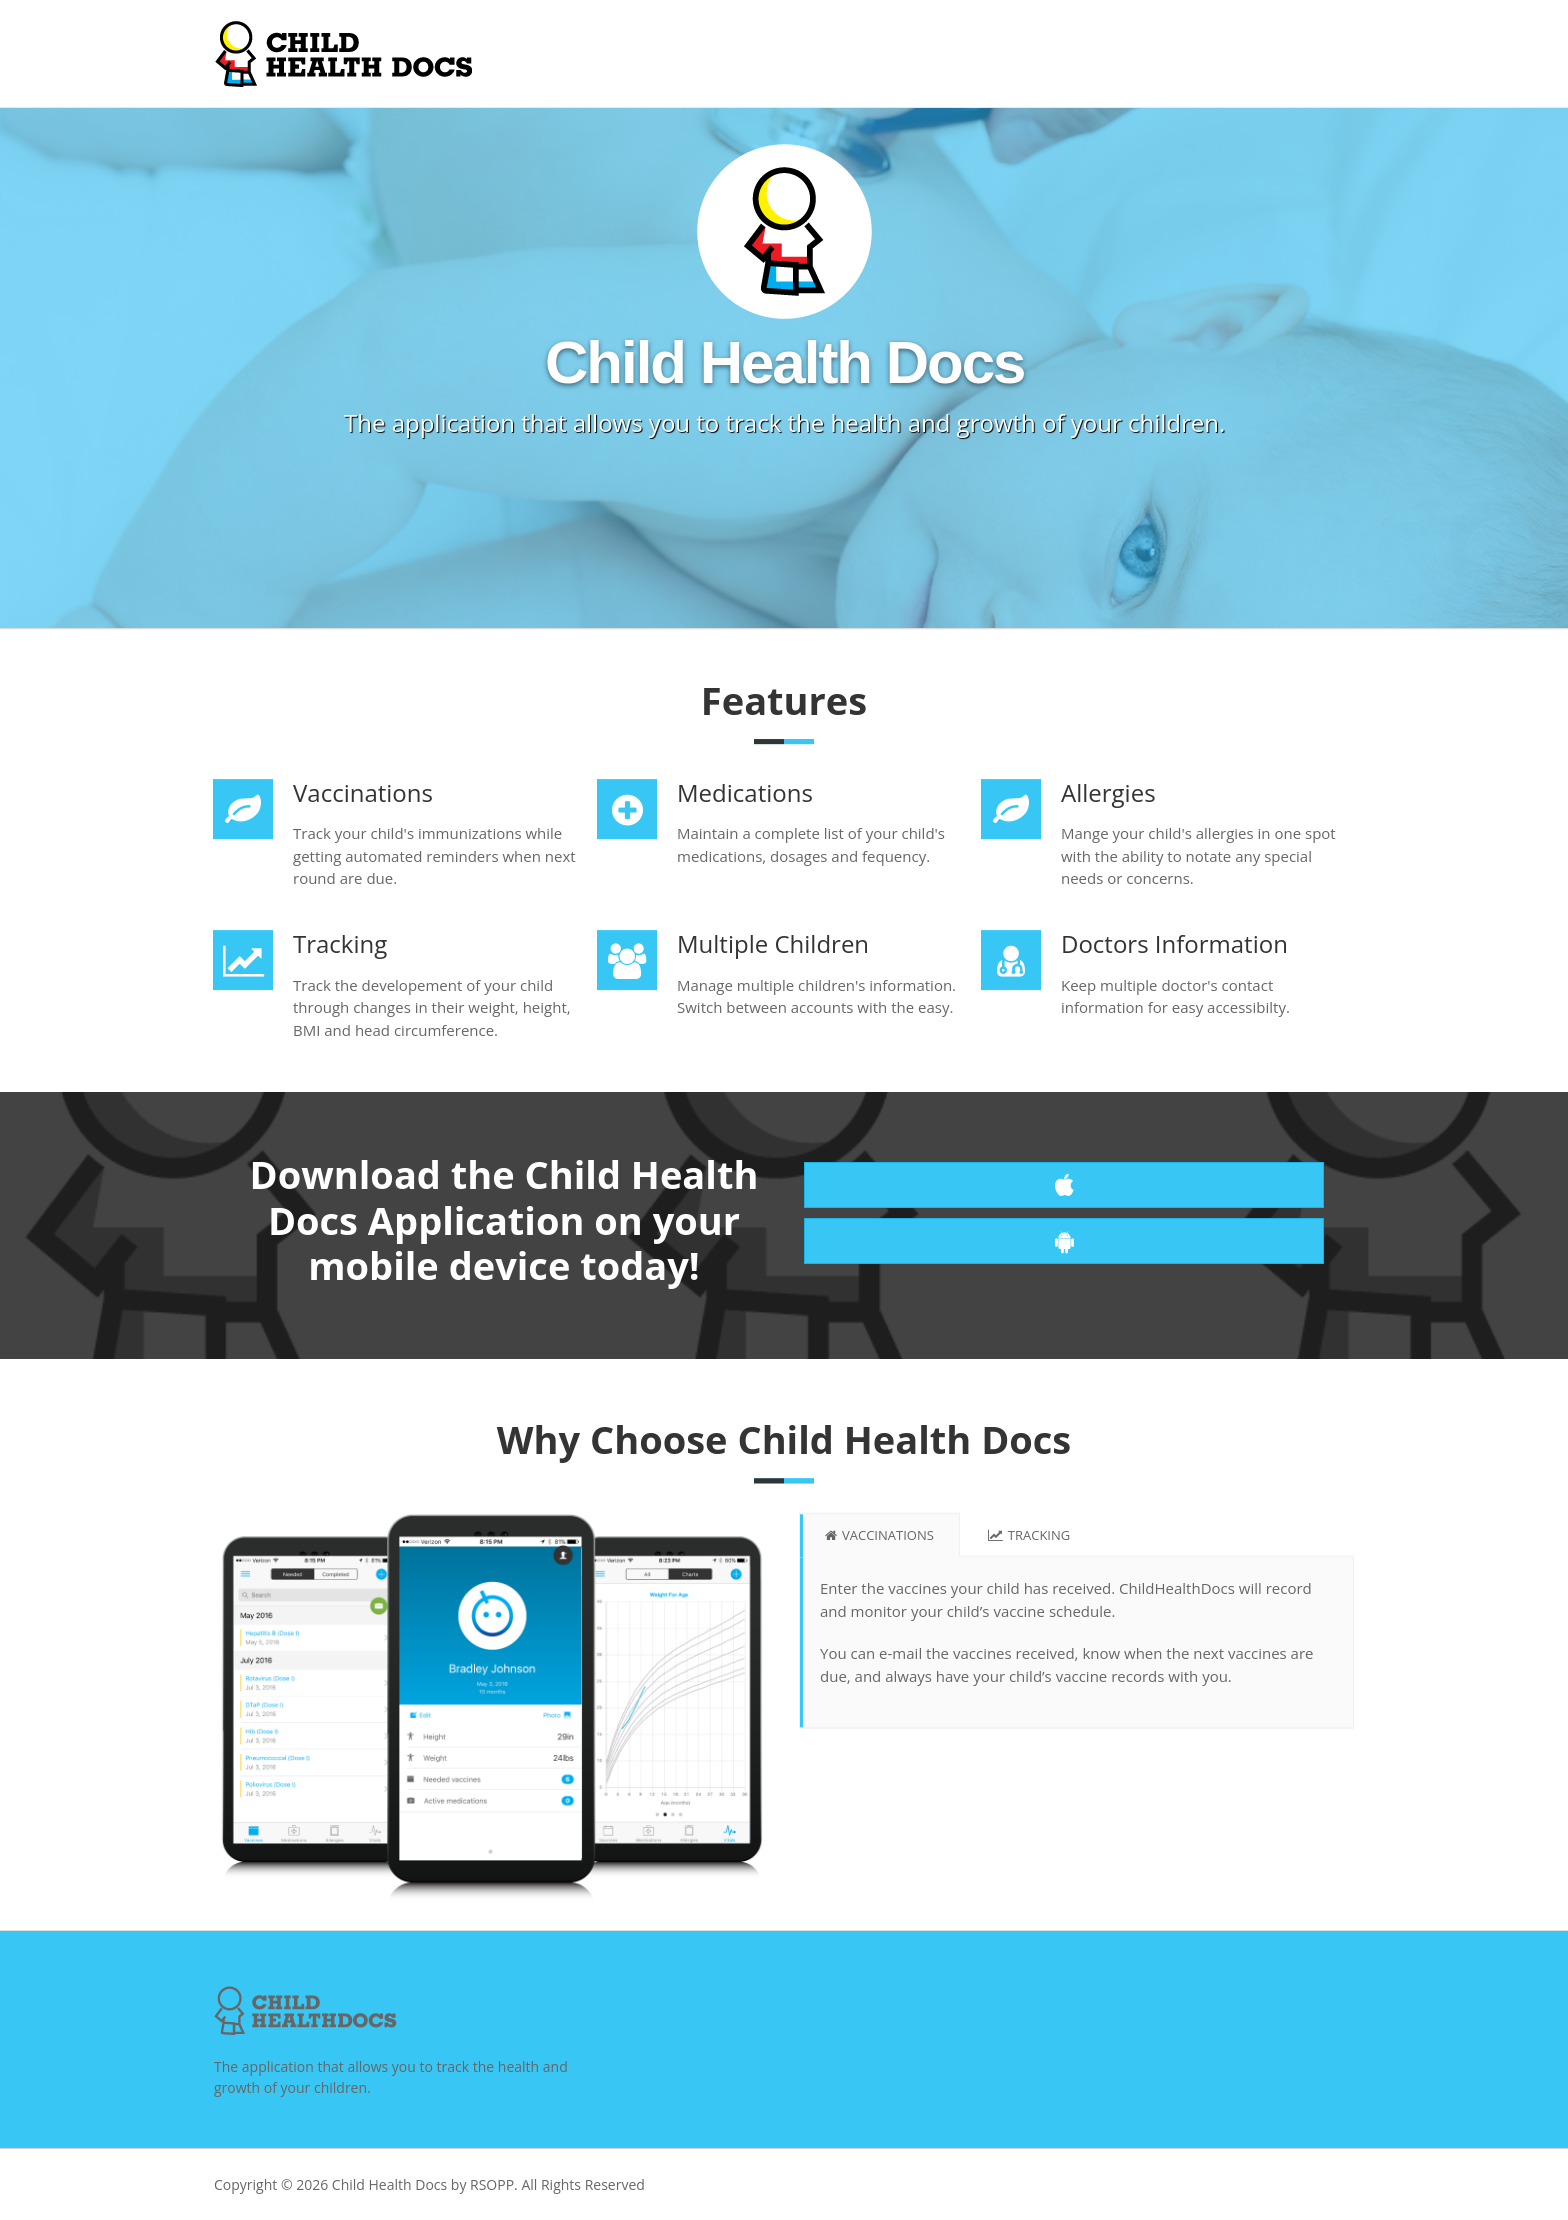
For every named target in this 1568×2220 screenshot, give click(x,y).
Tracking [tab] (1029, 1540)
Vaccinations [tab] (879, 1540)
